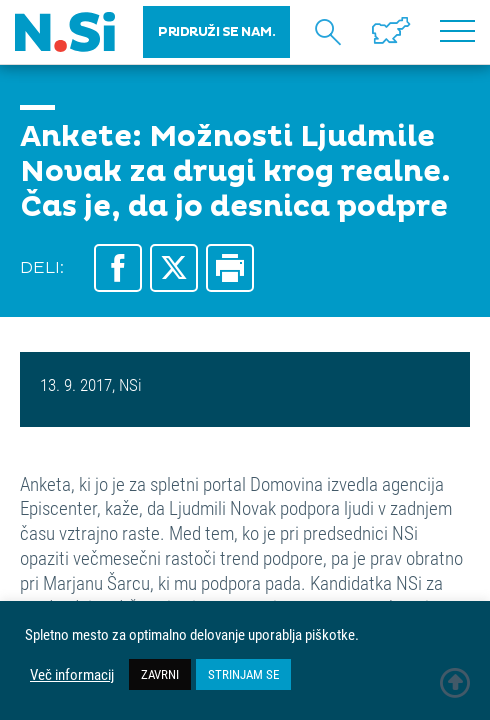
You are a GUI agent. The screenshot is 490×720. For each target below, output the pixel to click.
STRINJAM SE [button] (243, 674)
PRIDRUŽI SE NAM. (216, 32)
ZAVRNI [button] (160, 674)
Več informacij (72, 675)
